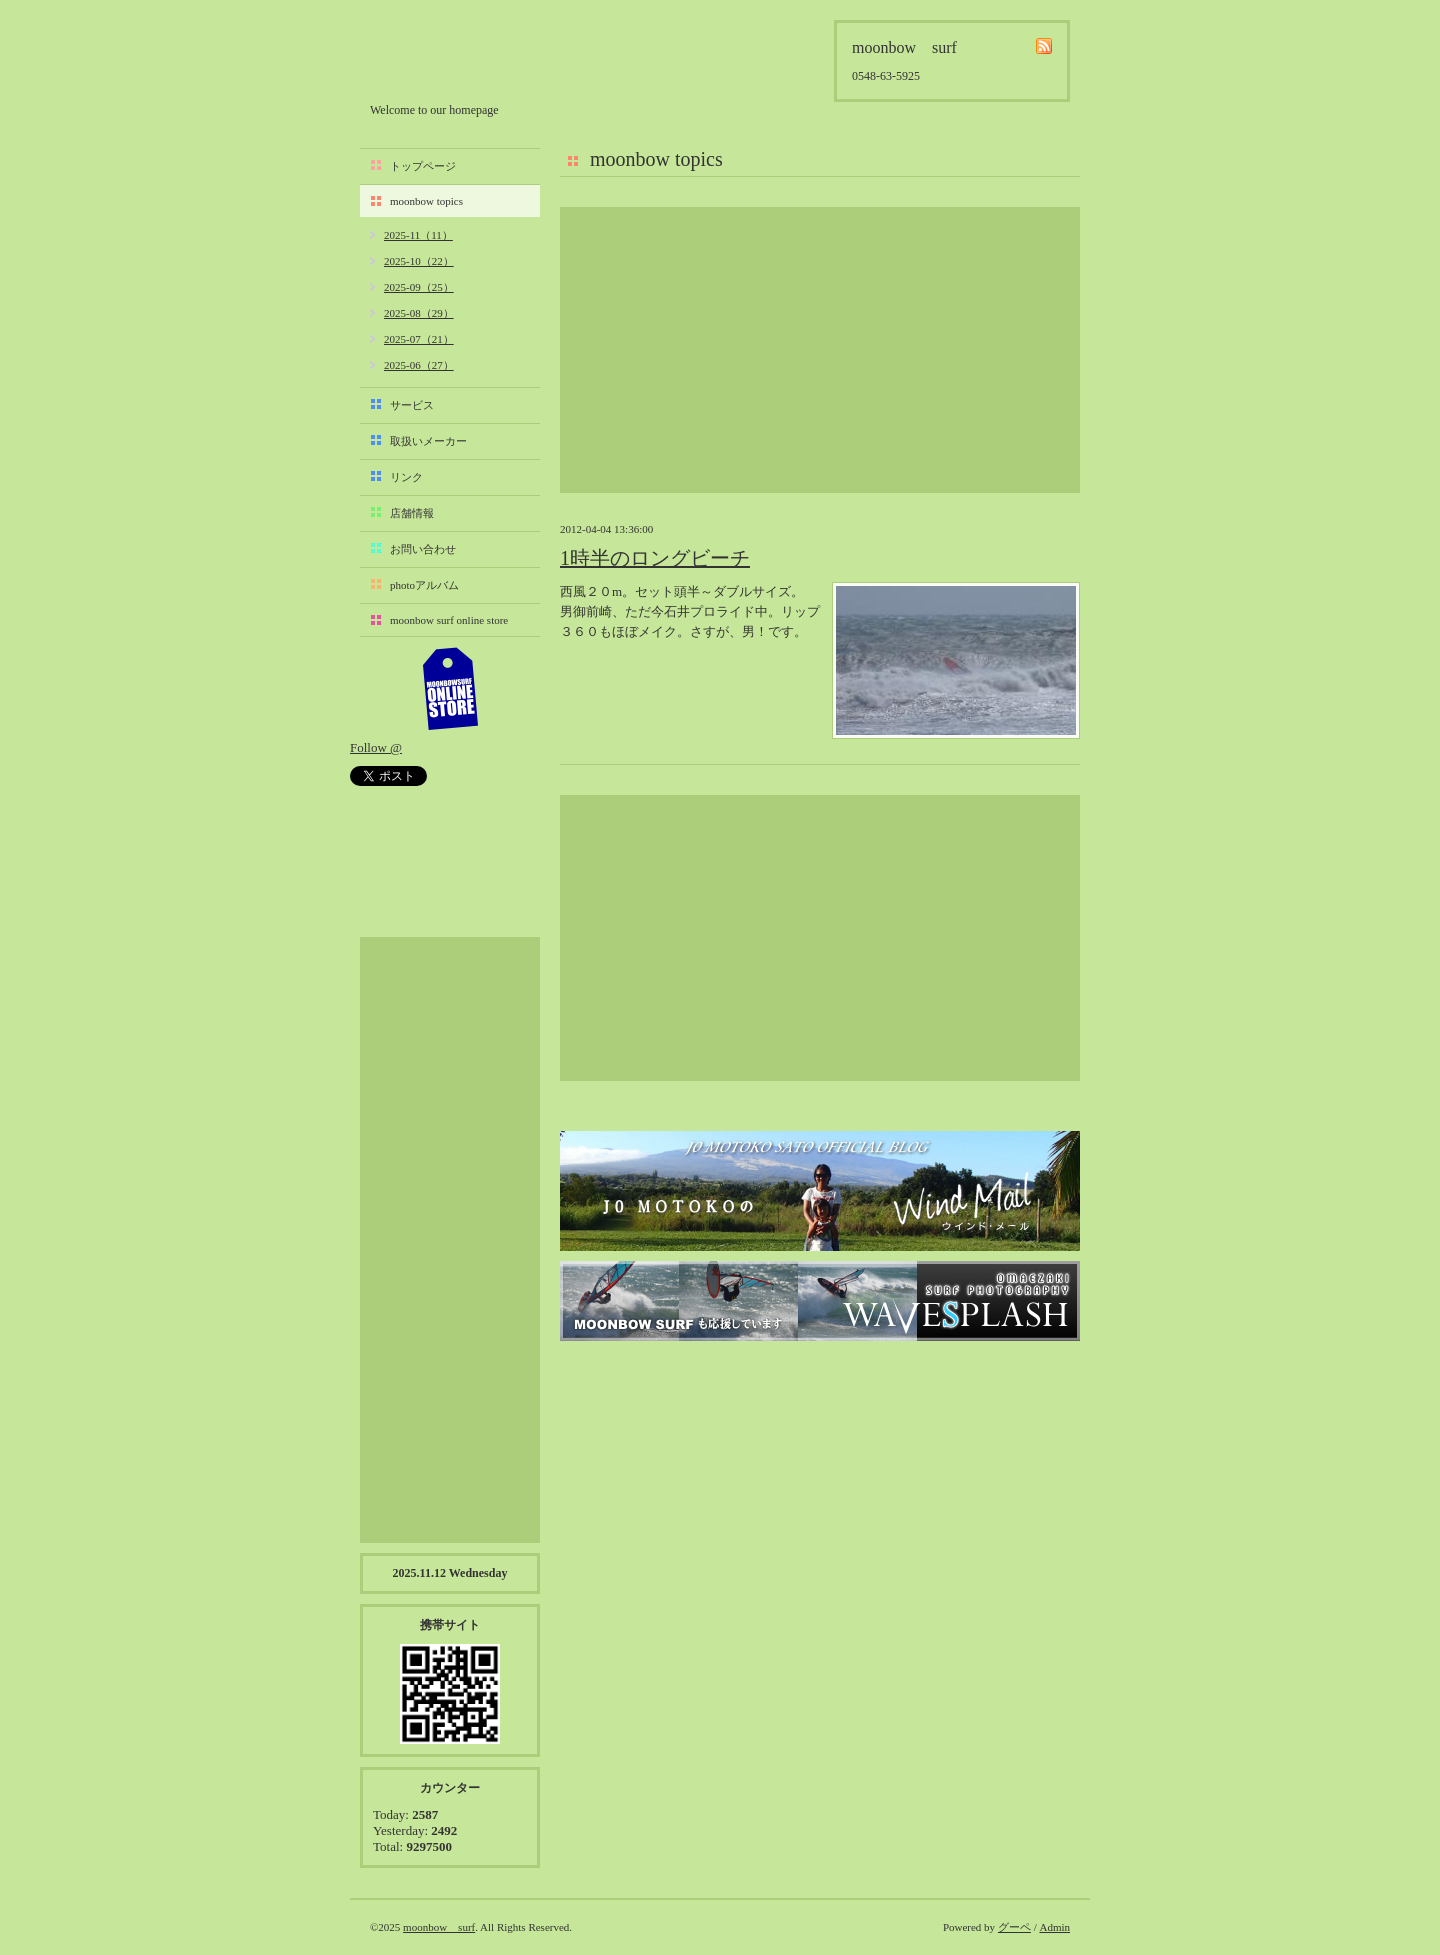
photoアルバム (424, 585)
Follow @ (376, 747)
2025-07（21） (419, 339)
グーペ (1014, 1927)
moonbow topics (426, 201)
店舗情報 (412, 513)
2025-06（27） (419, 365)
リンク (406, 477)
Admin (1054, 1927)
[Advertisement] (820, 350)
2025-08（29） (419, 313)
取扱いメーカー (428, 441)
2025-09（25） (419, 287)
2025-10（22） (419, 261)
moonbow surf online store (449, 620)
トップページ (423, 166)
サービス (412, 405)
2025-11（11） (418, 235)
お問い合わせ (423, 549)
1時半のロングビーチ (655, 558)
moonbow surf (477, 56)
